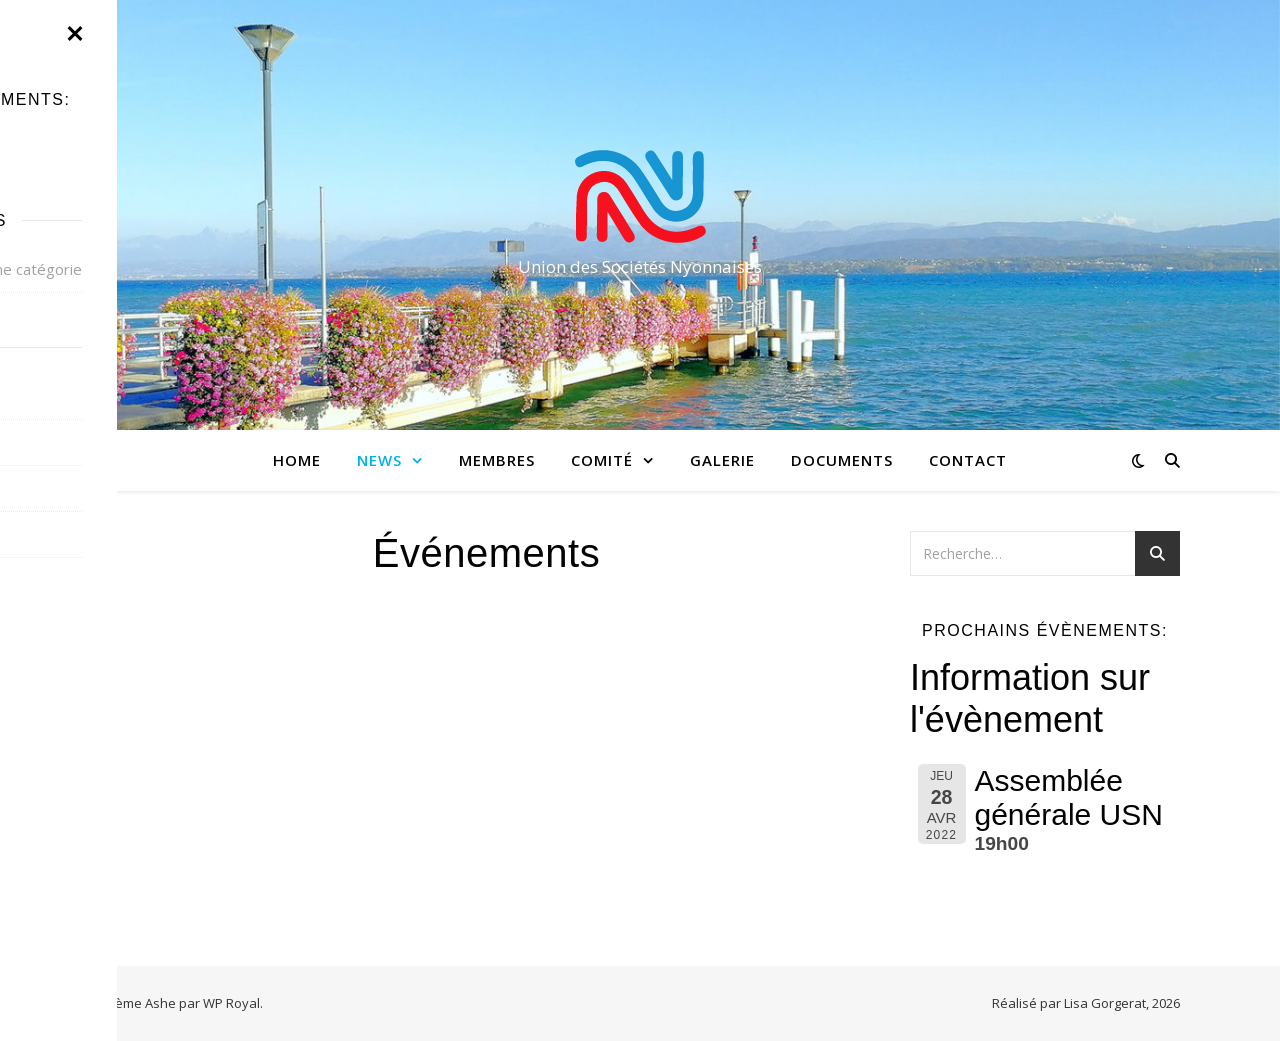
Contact (968, 460)
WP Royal (231, 1003)
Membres (497, 460)
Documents (842, 460)
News (379, 460)
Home (297, 460)
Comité (602, 460)
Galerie (722, 460)
